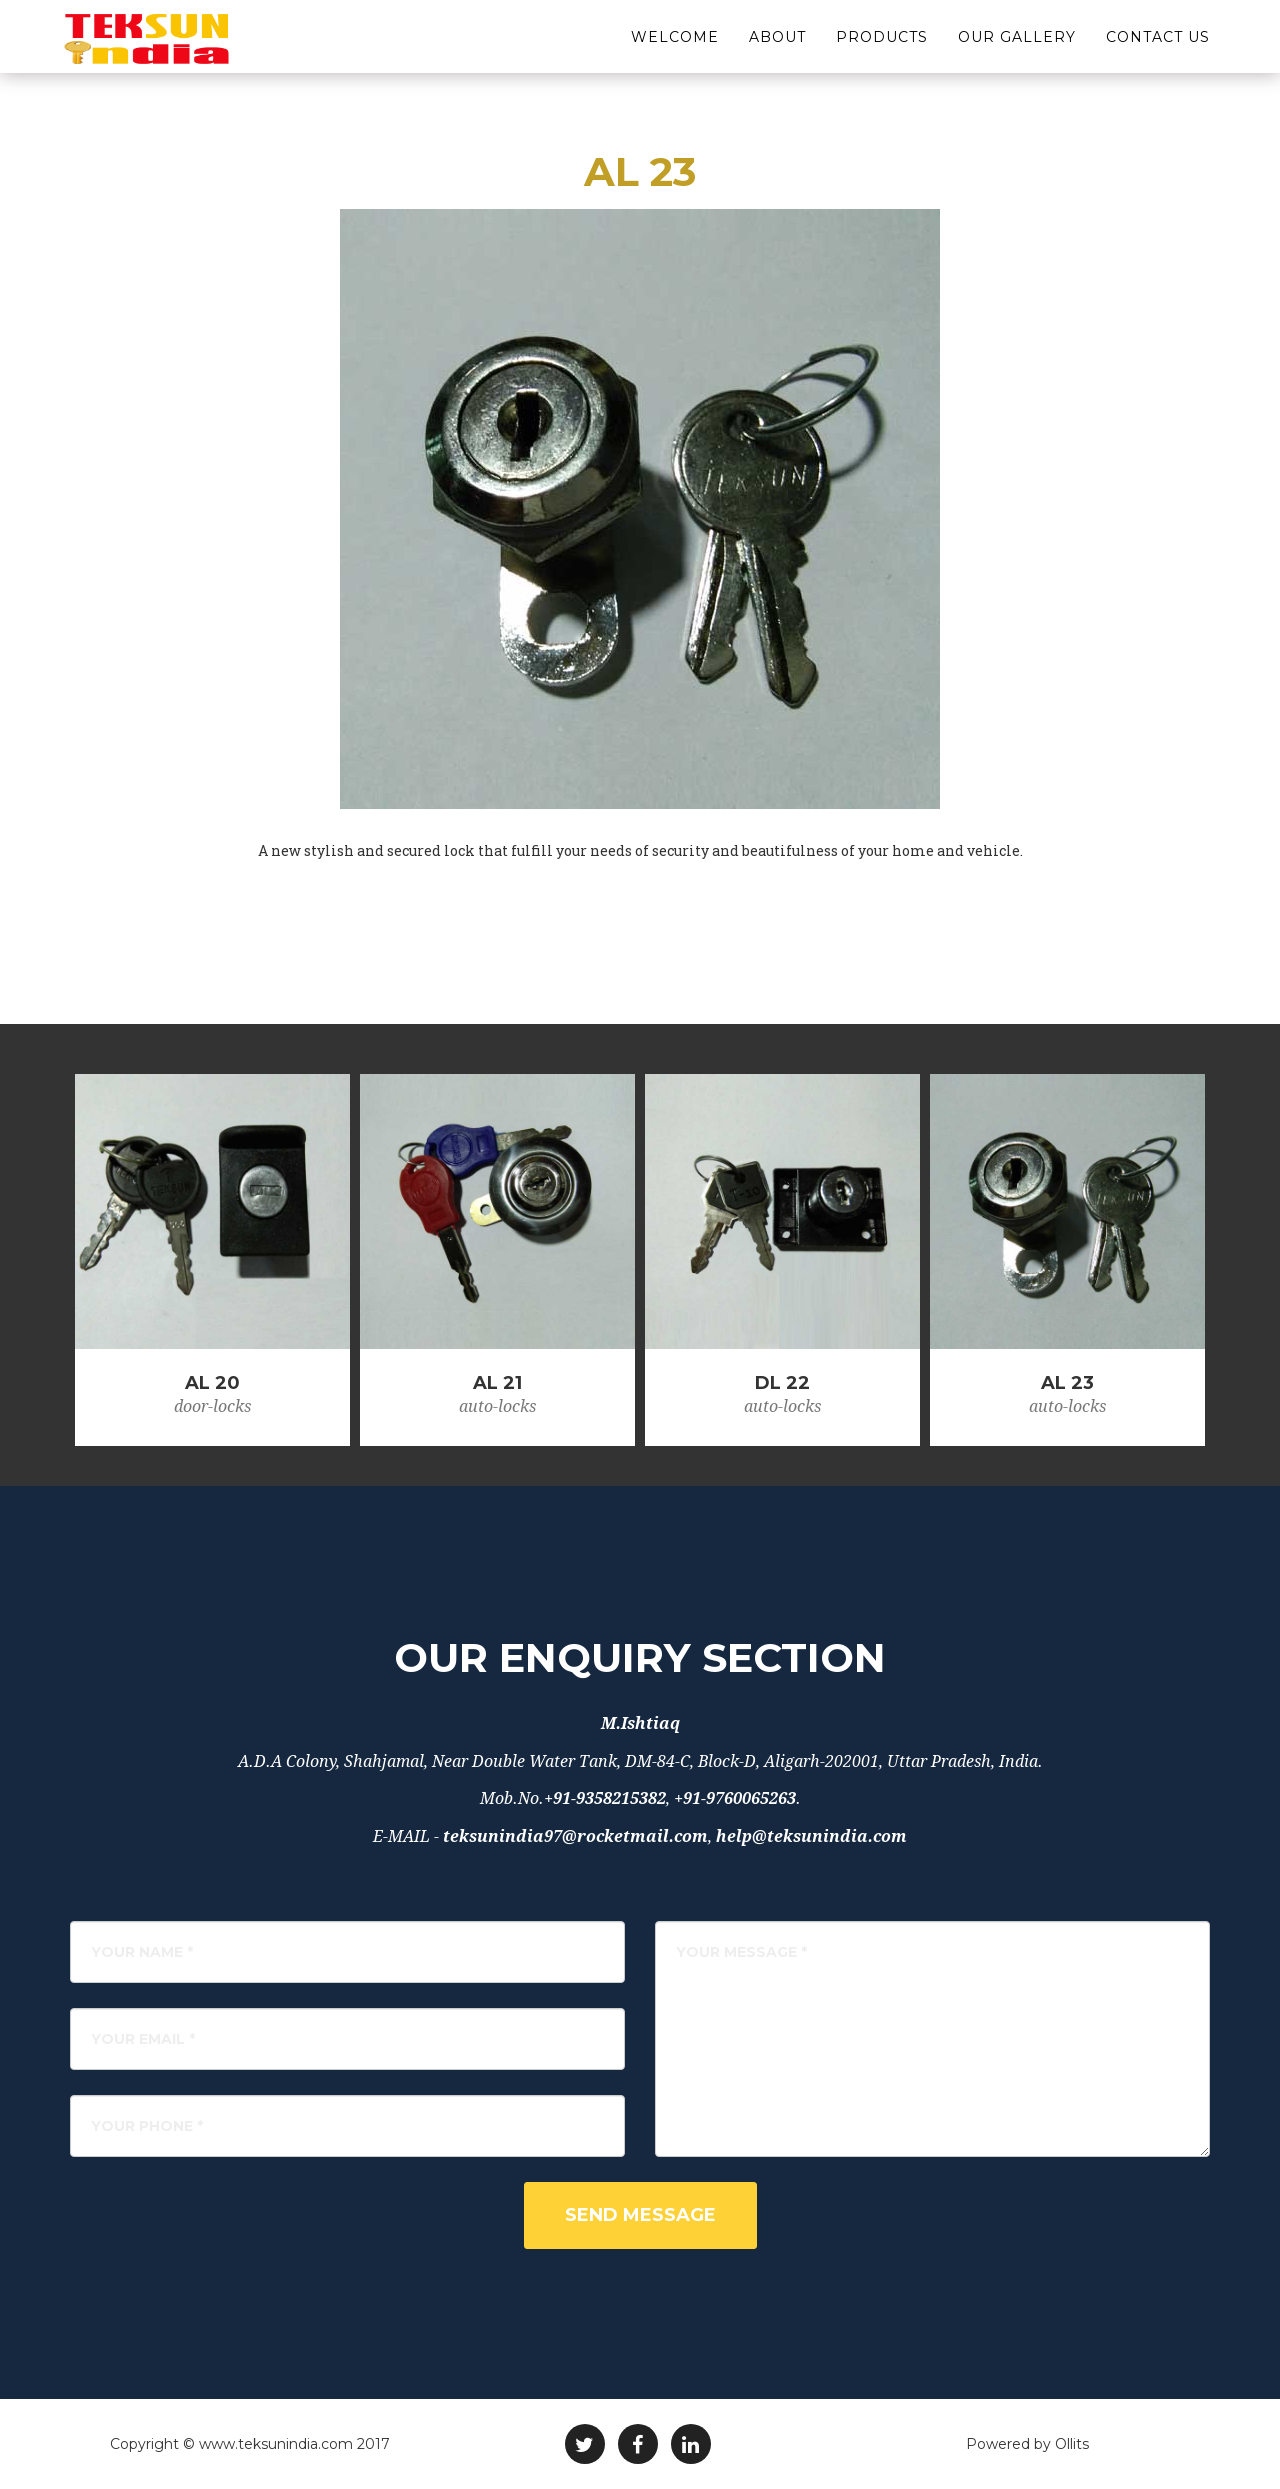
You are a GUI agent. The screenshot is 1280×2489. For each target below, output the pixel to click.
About (777, 50)
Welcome (675, 50)
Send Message (640, 2215)
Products (882, 50)
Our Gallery (1017, 50)
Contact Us (1158, 50)
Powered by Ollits (1027, 2444)
